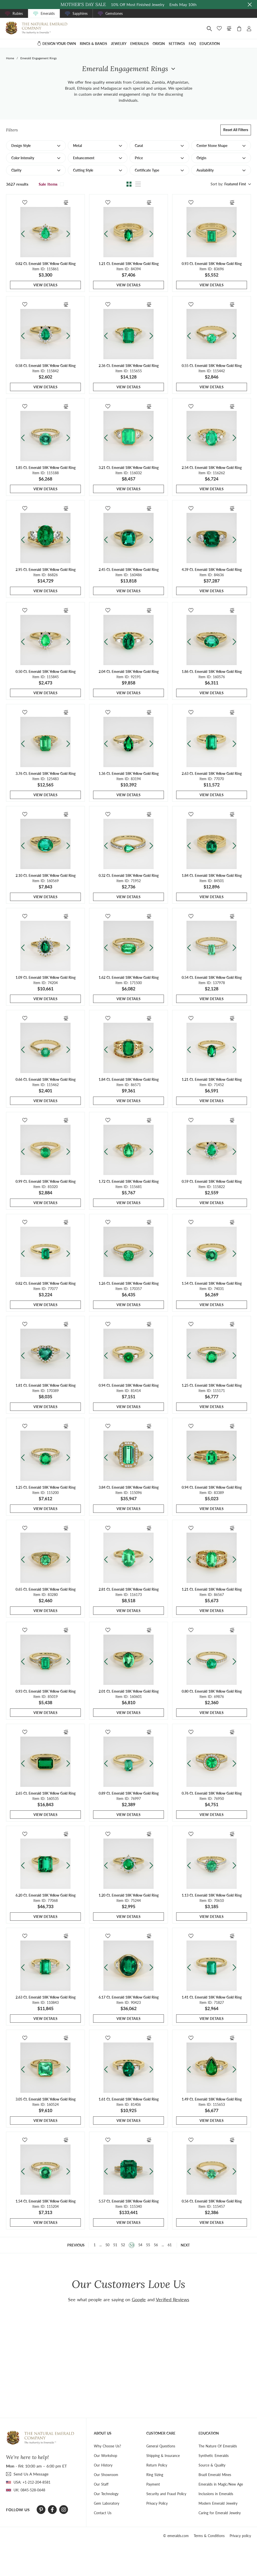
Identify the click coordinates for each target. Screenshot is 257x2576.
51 (115, 2245)
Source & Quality (212, 2465)
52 (123, 2245)
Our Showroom (106, 2475)
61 (170, 2245)
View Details (45, 285)
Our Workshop (105, 2455)
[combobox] (237, 184)
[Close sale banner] (249, 4)
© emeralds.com (176, 2536)
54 (140, 2245)
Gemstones (114, 13)
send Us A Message (31, 2474)
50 (107, 2245)
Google (139, 2299)
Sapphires (80, 13)
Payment (153, 2484)
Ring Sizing (154, 2475)
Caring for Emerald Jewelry (220, 2513)
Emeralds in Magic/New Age (221, 2484)
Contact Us (102, 2513)
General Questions (160, 2446)
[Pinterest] (41, 2509)
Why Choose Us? (107, 2446)
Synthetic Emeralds (214, 2455)
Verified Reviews (172, 2299)
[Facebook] (52, 2509)
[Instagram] (63, 2509)
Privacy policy (240, 2536)
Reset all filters (235, 130)
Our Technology (106, 2494)
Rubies (18, 13)
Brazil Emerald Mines (215, 2475)
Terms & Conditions (209, 2536)
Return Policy (156, 2465)
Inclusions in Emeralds (216, 2494)
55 (148, 2245)
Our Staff (101, 2484)
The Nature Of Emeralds (218, 2446)
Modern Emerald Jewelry (218, 2503)
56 (156, 2245)
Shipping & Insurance (163, 2455)
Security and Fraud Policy (166, 2494)
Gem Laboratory (106, 2503)
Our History (103, 2465)
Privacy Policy (157, 2503)
